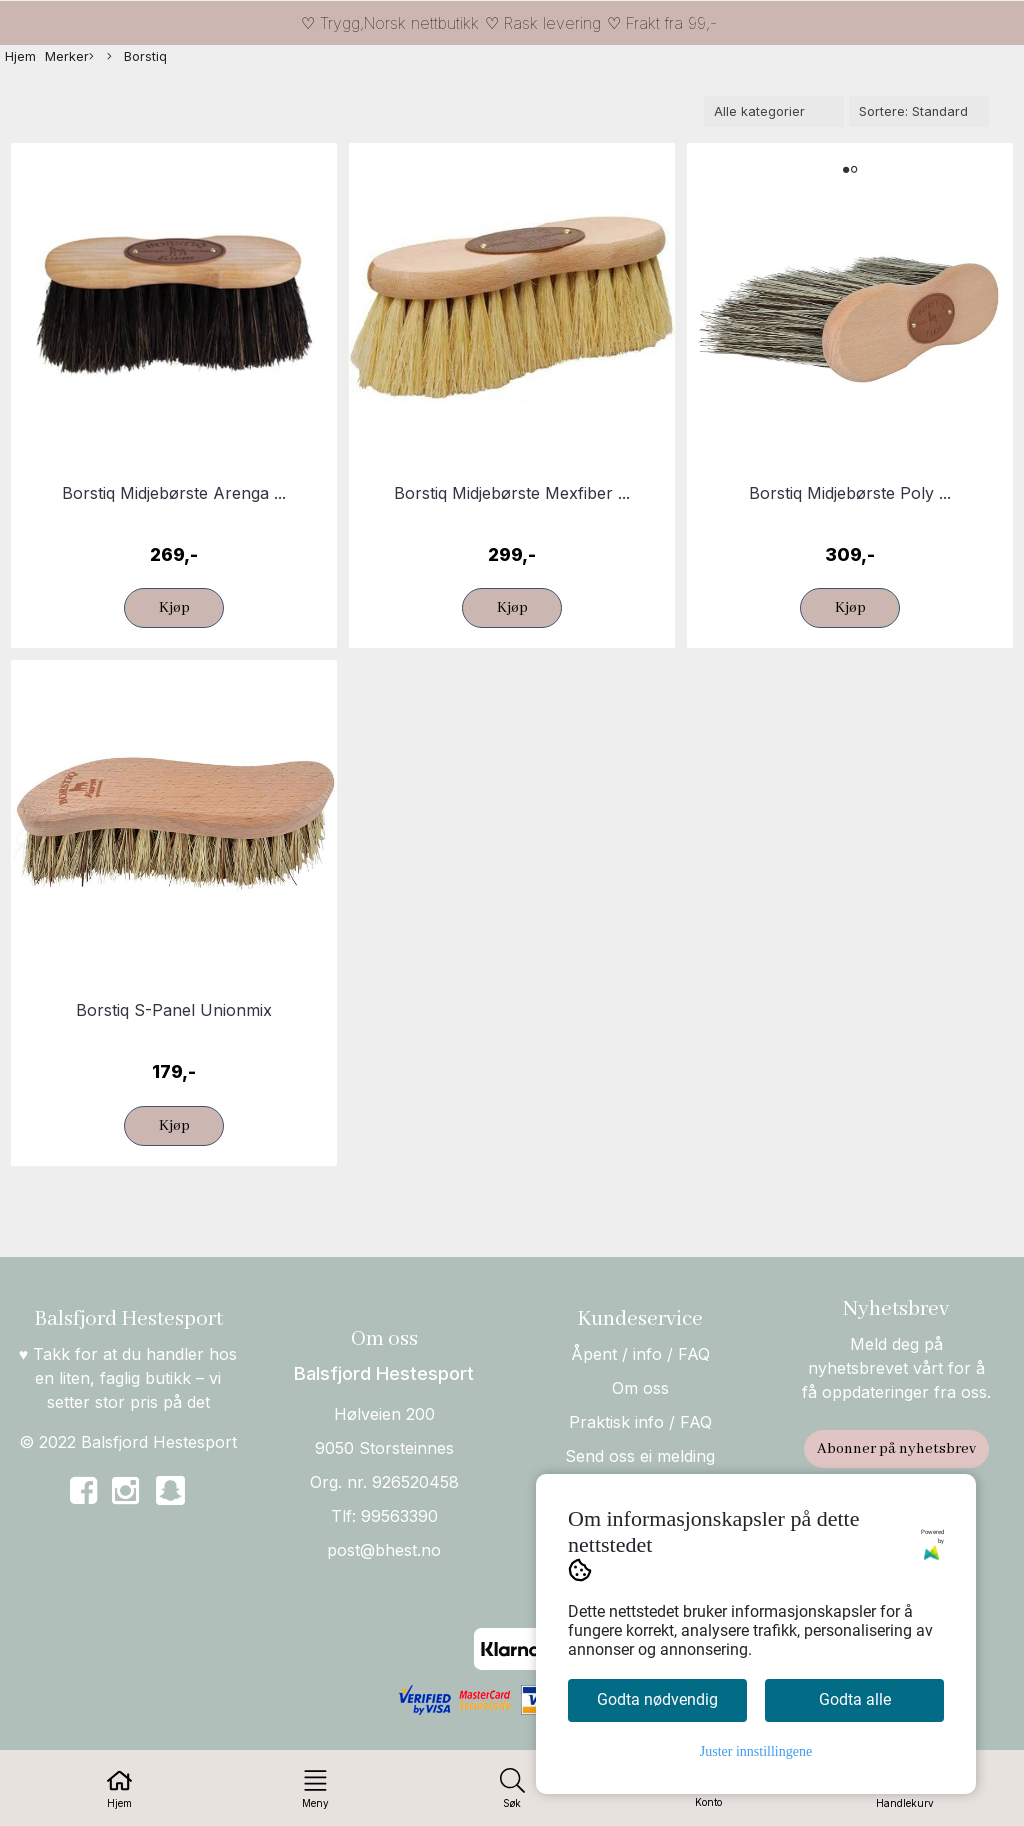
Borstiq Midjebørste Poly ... (850, 493)
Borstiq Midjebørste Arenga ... (174, 493)
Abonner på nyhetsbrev (896, 1449)
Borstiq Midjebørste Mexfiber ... (512, 493)
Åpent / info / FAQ (640, 1354)
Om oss (640, 1388)
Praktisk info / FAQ (640, 1422)
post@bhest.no (384, 1550)
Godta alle (855, 1699)
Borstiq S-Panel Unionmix (174, 1010)
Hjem (20, 56)
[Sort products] (919, 111)
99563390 (399, 1516)
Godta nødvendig (657, 1699)
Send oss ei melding (640, 1456)
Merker (69, 57)
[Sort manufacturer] (774, 111)
